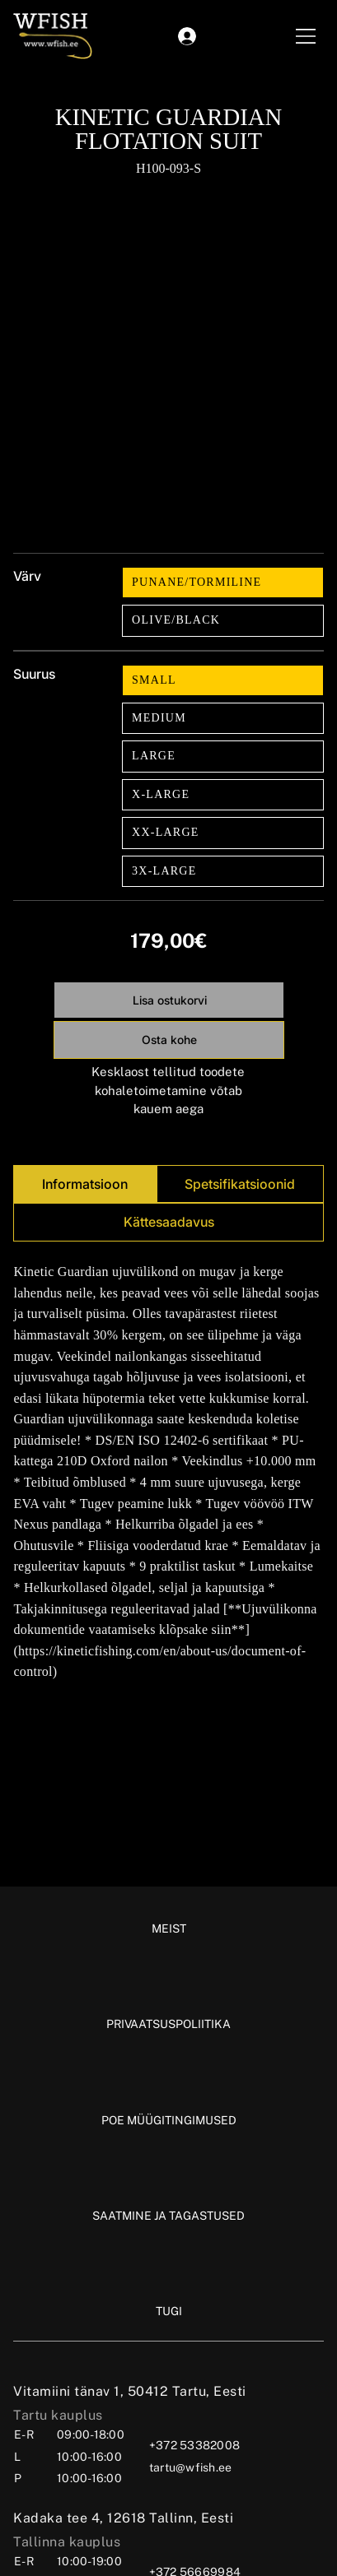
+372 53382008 (194, 2445)
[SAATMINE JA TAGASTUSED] (168, 2216)
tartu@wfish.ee (190, 2467)
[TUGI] (169, 2311)
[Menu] (306, 36)
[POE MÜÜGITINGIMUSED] (168, 2120)
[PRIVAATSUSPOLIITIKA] (168, 2024)
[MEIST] (169, 1928)
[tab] (84, 1184)
